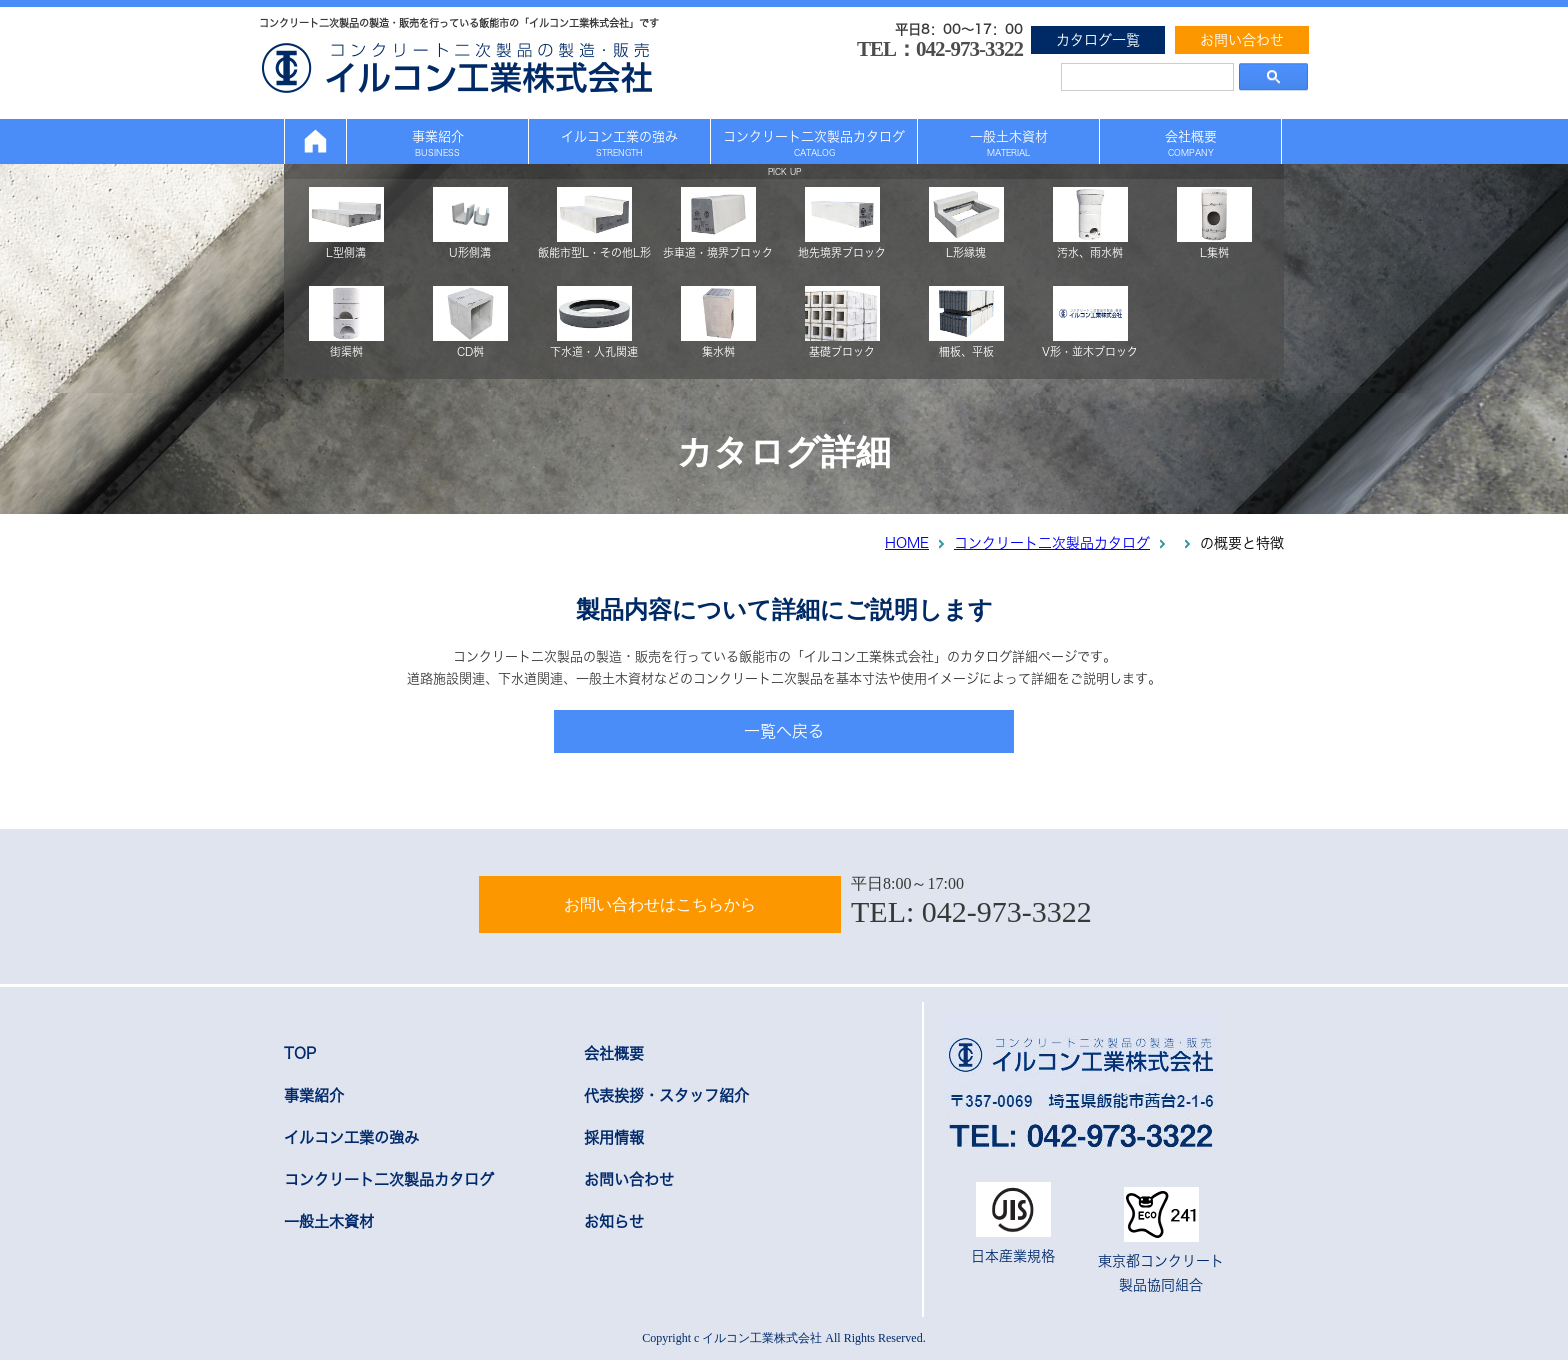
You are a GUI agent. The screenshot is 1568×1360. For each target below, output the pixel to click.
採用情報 (614, 1137)
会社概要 (1191, 143)
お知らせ (614, 1221)
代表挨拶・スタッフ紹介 (666, 1095)
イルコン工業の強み (619, 143)
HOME (907, 543)
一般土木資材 (1009, 143)
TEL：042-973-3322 (940, 49)
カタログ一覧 (1098, 40)
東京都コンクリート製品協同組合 (1161, 1239)
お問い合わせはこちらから (660, 904)
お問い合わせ (1242, 40)
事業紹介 (438, 143)
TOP (300, 1053)
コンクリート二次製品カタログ (814, 143)
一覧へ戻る (784, 731)
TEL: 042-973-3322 (971, 911)
